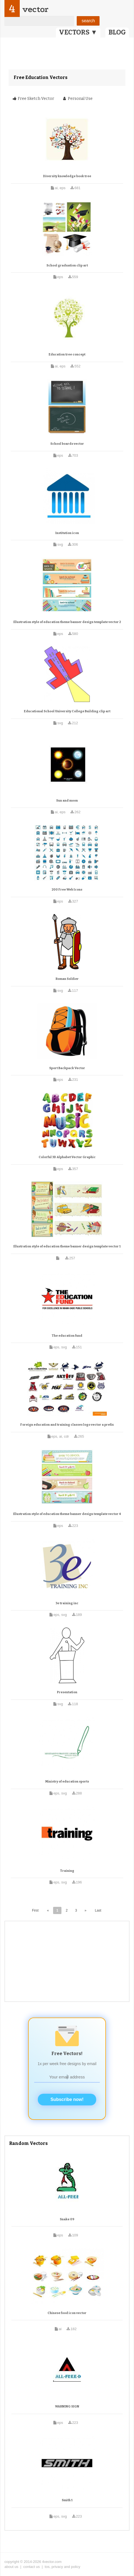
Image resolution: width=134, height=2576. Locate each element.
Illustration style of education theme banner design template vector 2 (67, 622)
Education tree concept (67, 354)
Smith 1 (67, 2500)
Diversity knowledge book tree (67, 176)
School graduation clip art (67, 265)
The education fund (67, 1336)
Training (67, 1871)
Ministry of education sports (67, 1781)
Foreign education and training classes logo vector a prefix (67, 1425)
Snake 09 (67, 2219)
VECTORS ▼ (78, 32)
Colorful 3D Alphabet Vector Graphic (67, 1157)
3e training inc (67, 1603)
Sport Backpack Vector (67, 1068)
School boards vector (67, 444)
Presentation (67, 1692)
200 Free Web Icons (67, 889)
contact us (31, 2567)
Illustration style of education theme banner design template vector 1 (67, 1246)
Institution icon (67, 533)
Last (98, 1910)
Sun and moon (67, 800)
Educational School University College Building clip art (67, 711)
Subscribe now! (66, 2099)
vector (35, 9)
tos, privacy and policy (62, 2567)
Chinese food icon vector (67, 2313)
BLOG (117, 32)
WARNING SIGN (67, 2406)
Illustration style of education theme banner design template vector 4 (67, 1514)
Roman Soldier (67, 979)
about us (11, 2567)
